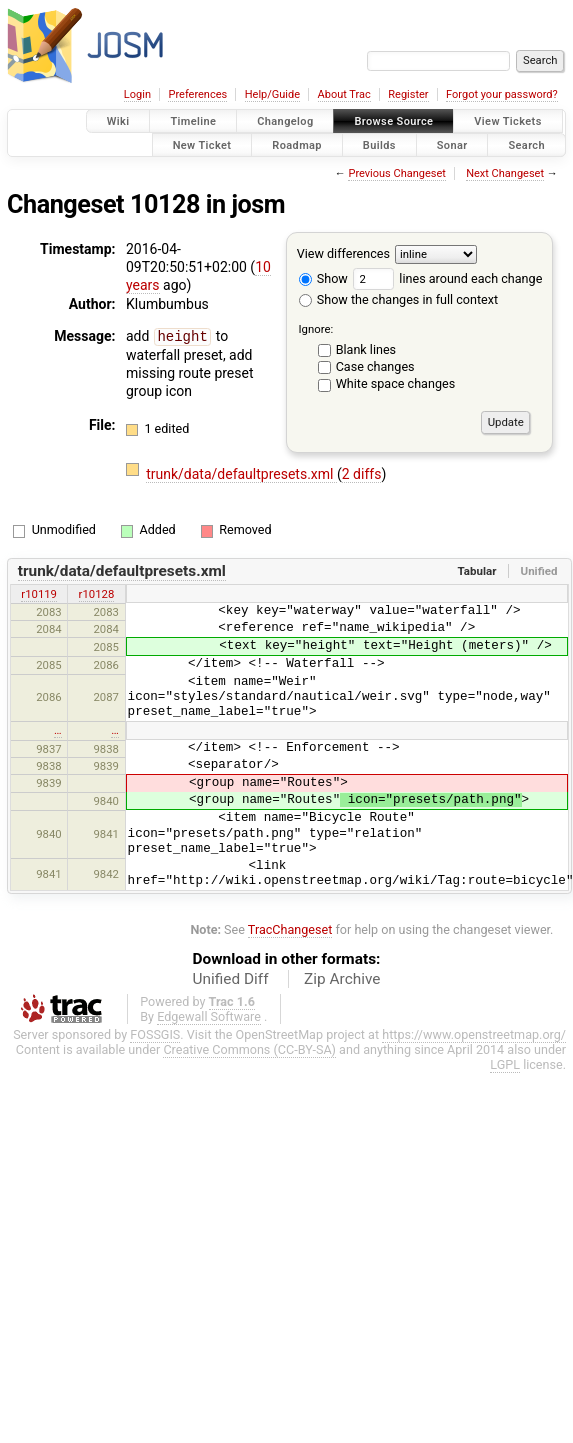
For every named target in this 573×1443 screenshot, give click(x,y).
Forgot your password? (502, 94)
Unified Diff (231, 979)
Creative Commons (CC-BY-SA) (249, 1049)
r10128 (97, 594)
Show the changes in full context (398, 299)
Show (323, 278)
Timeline (193, 121)
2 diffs (362, 474)
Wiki (118, 121)
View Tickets (507, 121)
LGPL (505, 1064)
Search (526, 144)
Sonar (452, 144)
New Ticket (202, 144)
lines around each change (447, 278)
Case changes (375, 366)
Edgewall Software (209, 1016)
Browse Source (393, 121)
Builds (379, 144)
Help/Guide (272, 94)
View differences (343, 253)
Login (137, 94)
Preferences (197, 94)
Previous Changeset (396, 173)
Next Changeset (505, 173)
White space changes (396, 383)
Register (408, 94)
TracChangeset (290, 929)
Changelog (285, 121)
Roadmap (297, 144)
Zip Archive (342, 979)
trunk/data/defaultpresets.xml (241, 474)
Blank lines (366, 349)
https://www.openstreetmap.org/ (474, 1034)
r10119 (39, 594)
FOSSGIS (155, 1034)
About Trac (344, 94)
